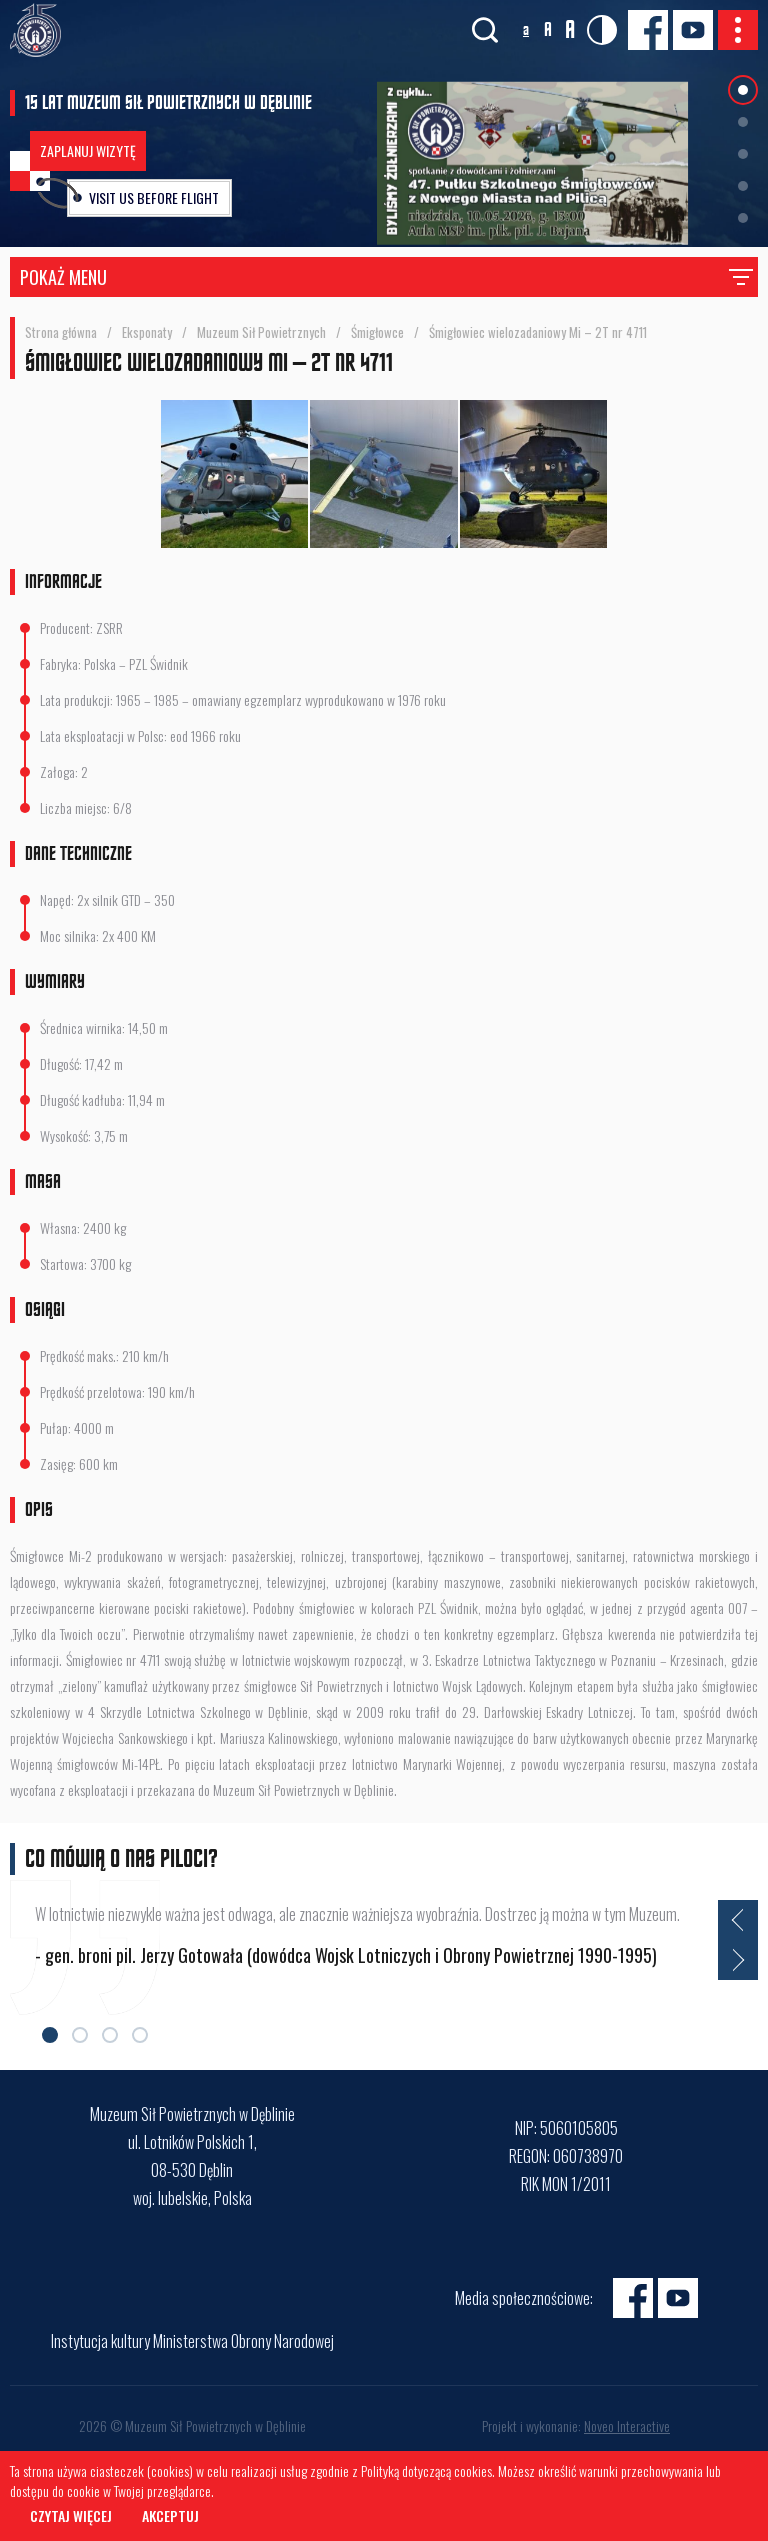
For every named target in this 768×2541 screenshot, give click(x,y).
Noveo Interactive (627, 2425)
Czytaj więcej (71, 2515)
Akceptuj (170, 2515)
